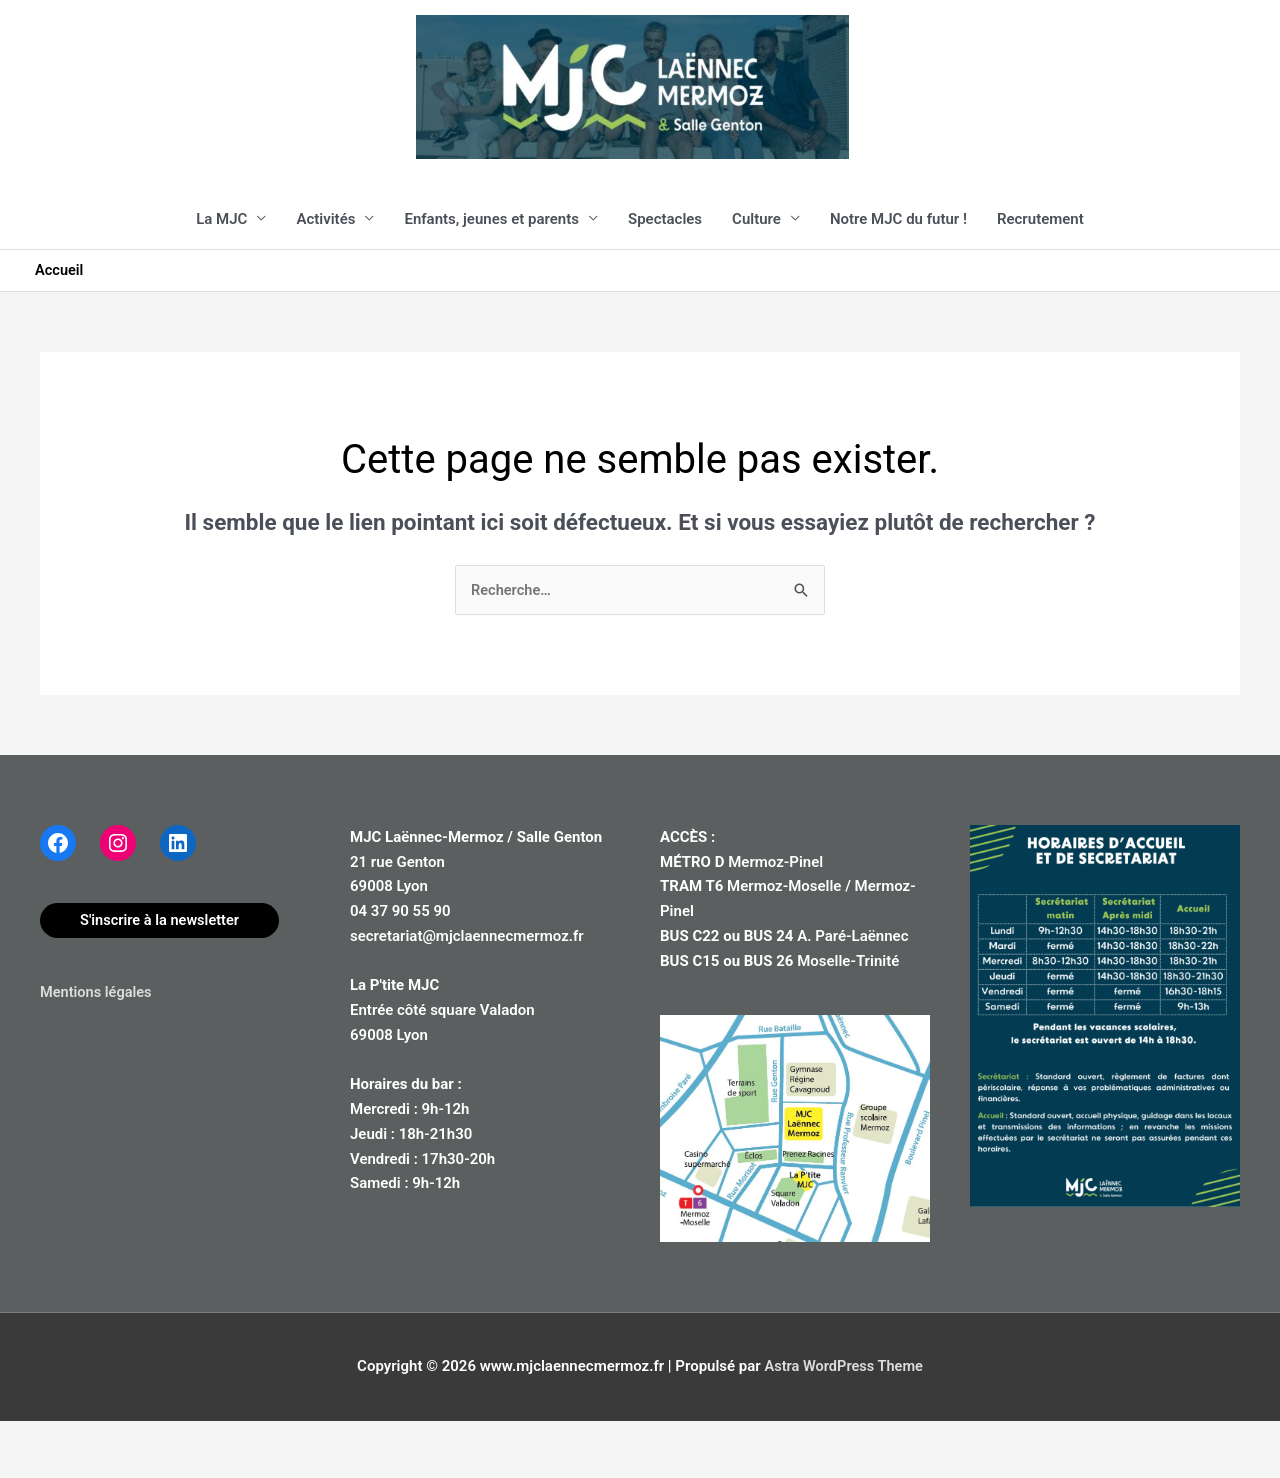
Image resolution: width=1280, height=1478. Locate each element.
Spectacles (665, 275)
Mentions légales (97, 1049)
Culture (756, 275)
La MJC (221, 275)
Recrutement (1040, 275)
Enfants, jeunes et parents (491, 275)
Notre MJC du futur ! (898, 275)
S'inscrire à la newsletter (162, 977)
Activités (325, 275)
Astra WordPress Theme (843, 1423)
